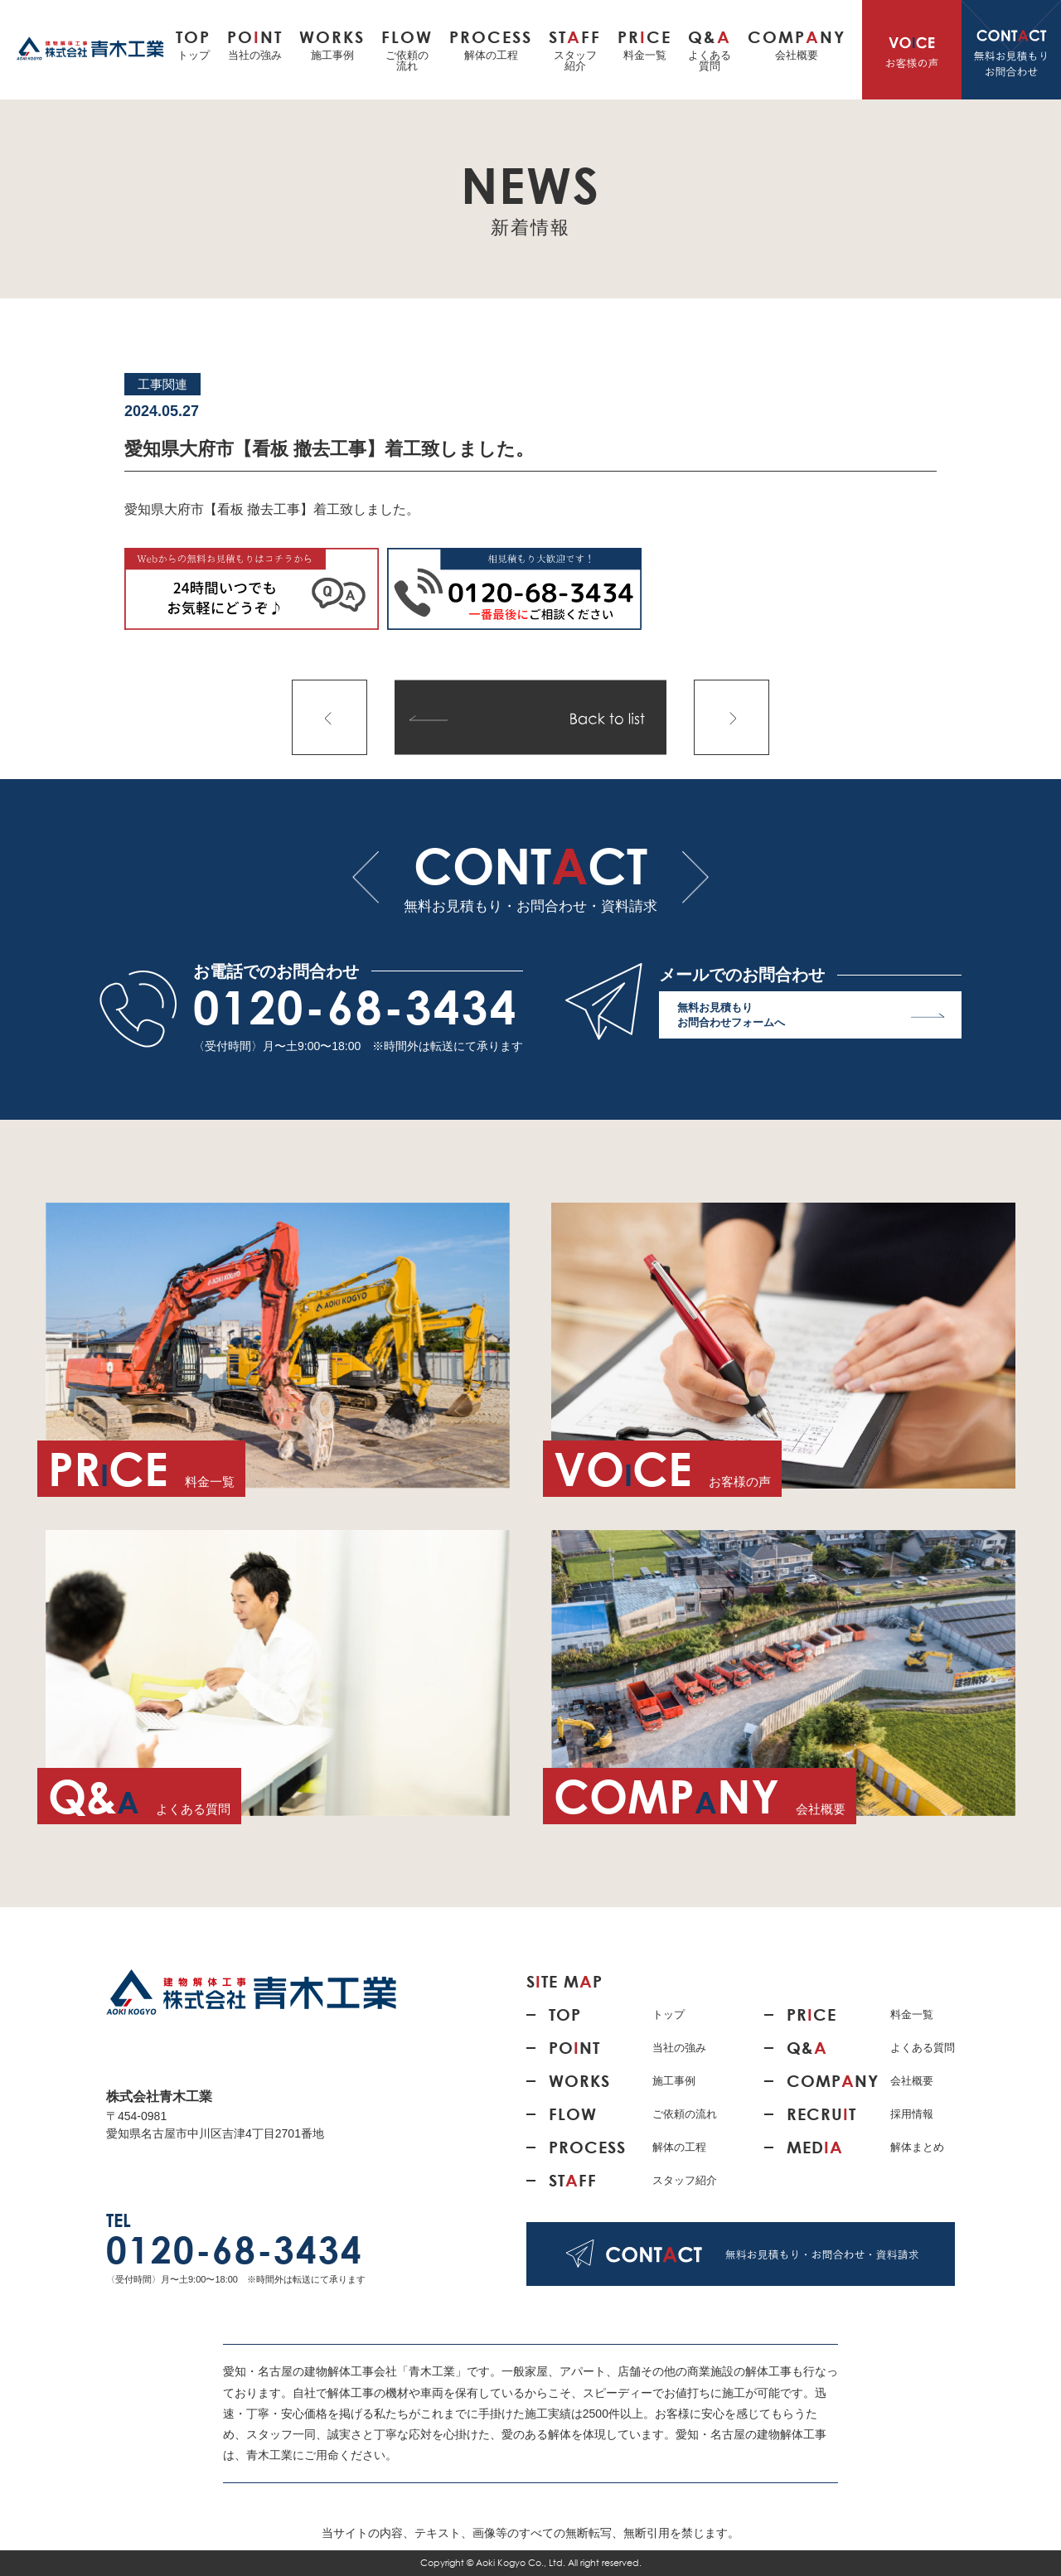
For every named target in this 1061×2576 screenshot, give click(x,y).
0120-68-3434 (355, 1007)
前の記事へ (329, 717)
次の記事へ (731, 717)
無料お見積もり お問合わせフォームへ (811, 1019)
